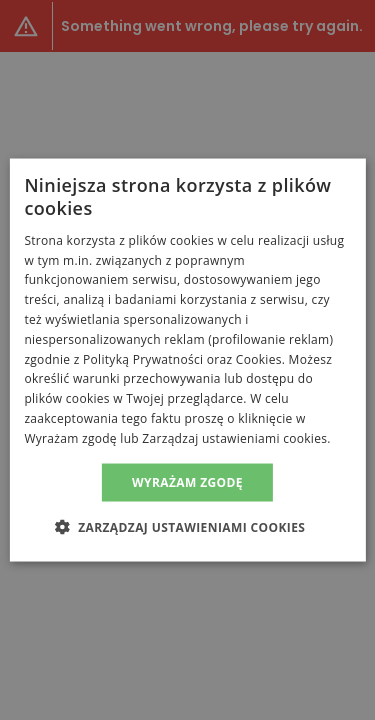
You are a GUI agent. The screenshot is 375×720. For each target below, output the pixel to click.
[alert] (187, 360)
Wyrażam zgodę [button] (187, 481)
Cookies (259, 358)
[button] (188, 526)
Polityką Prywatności (143, 358)
